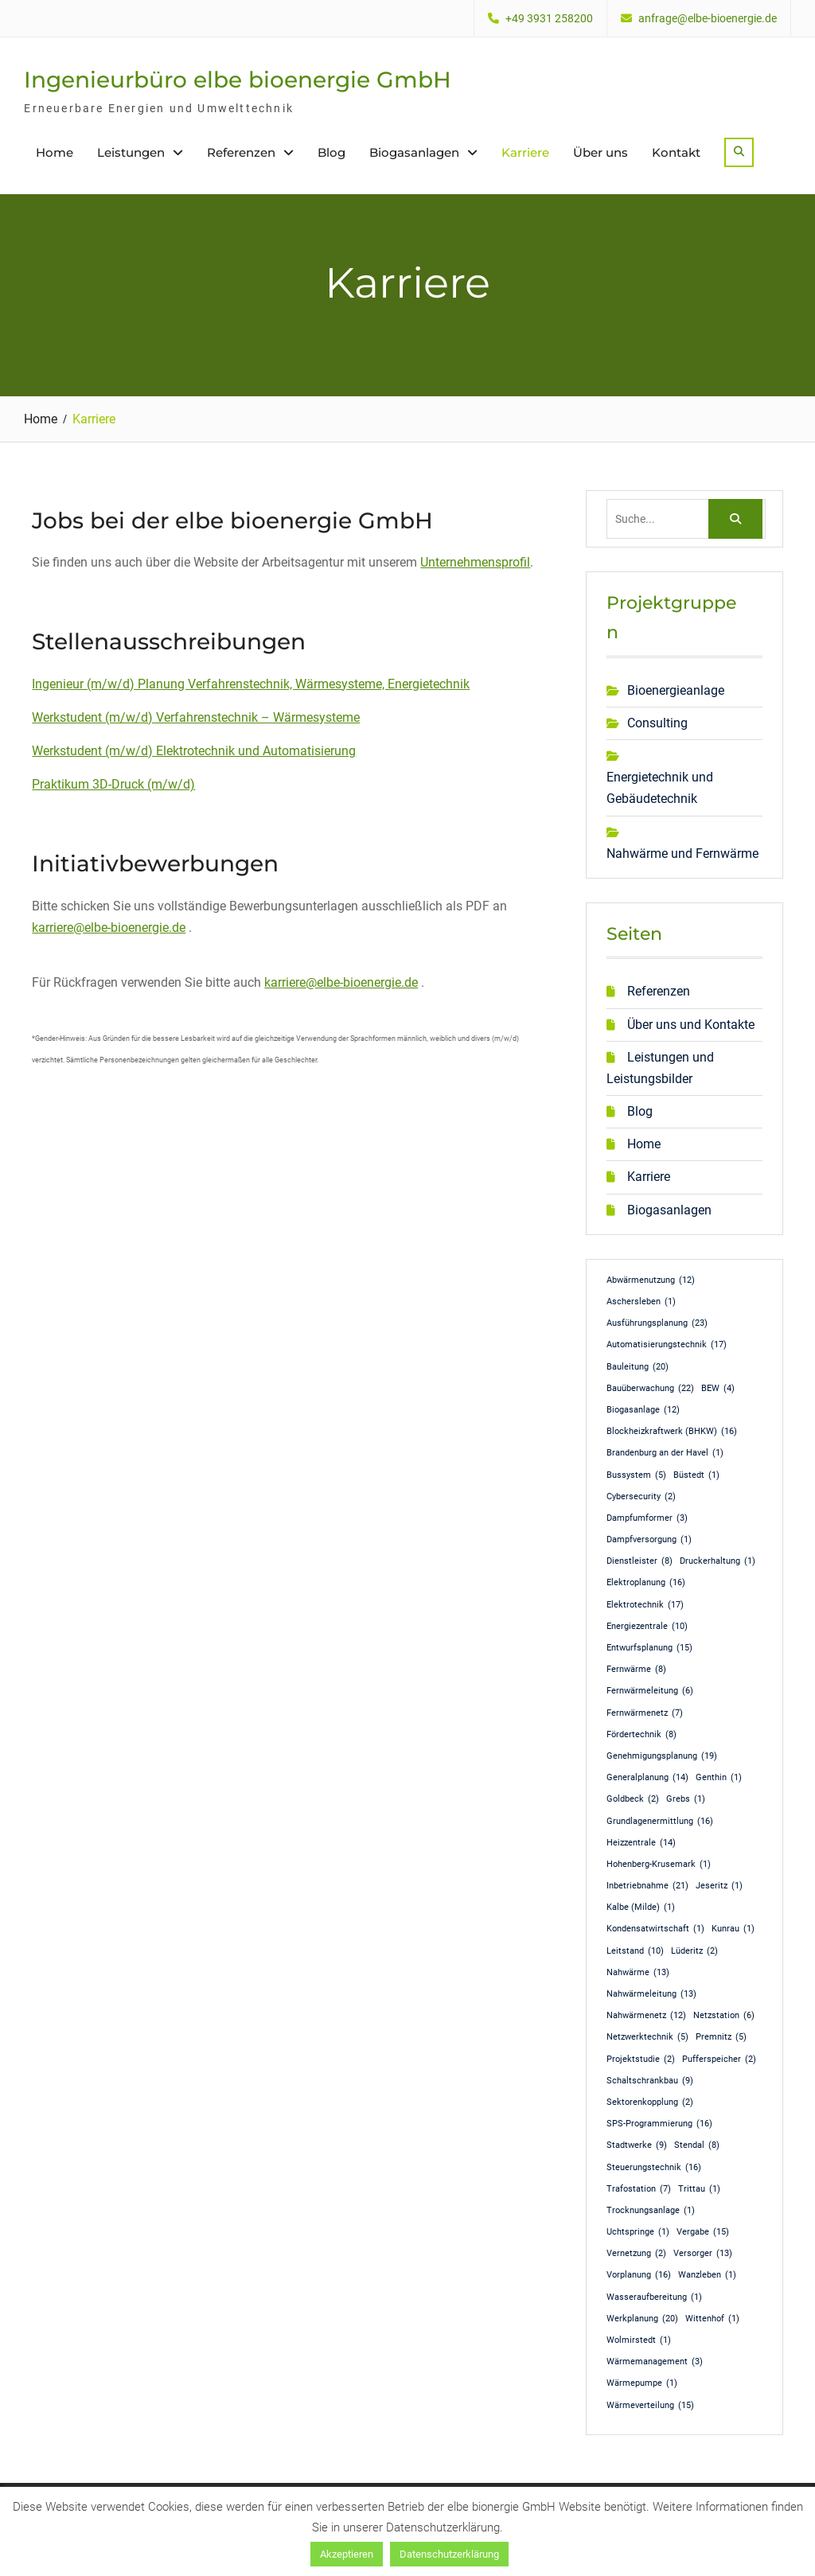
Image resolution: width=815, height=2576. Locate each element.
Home (54, 152)
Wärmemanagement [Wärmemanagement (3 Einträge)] (654, 2362)
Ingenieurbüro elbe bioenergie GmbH (237, 79)
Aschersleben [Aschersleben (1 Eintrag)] (641, 1302)
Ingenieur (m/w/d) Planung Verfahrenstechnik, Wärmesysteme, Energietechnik (251, 684)
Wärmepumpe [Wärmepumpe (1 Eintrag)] (641, 2383)
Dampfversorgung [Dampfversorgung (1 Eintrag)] (649, 1540)
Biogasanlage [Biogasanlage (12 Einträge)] (643, 1410)
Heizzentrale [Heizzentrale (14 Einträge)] (641, 1843)
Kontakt (676, 152)
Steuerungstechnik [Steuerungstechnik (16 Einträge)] (653, 2168)
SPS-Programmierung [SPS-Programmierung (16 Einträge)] (659, 2124)
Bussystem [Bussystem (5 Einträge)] (636, 1475)
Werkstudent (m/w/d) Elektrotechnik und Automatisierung (194, 750)
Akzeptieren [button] (346, 2554)
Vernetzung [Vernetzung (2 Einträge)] (636, 2254)
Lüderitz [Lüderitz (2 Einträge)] (694, 1951)
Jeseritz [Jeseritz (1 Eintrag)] (719, 1886)
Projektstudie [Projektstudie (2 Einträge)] (640, 2059)
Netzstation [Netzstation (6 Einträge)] (724, 2016)
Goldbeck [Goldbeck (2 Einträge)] (632, 1799)
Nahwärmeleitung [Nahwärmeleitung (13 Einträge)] (651, 1994)
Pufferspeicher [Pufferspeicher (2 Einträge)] (719, 2059)
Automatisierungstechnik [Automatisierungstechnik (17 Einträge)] (666, 1345)
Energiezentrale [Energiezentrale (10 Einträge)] (647, 1626)
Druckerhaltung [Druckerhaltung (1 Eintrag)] (717, 1561)
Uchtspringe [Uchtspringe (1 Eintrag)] (637, 2232)
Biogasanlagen (414, 152)
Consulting (657, 723)
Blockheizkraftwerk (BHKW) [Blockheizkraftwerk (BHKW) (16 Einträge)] (671, 1431)
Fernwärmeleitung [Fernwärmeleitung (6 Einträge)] (649, 1691)
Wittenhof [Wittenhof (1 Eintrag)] (712, 2319)
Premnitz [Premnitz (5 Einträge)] (721, 2037)
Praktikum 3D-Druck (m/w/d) (113, 784)
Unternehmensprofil (475, 562)
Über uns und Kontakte (691, 1024)
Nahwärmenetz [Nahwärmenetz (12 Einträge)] (646, 2016)
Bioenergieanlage (675, 690)
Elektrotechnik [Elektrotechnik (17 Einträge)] (645, 1605)
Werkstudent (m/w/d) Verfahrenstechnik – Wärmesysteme (196, 717)
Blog (331, 152)
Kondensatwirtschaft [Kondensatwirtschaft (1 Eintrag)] (655, 1929)
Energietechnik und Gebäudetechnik (659, 788)
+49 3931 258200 (549, 18)
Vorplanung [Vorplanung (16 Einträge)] (638, 2275)
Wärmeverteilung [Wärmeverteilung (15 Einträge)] (650, 2406)
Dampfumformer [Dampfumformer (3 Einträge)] (647, 1518)
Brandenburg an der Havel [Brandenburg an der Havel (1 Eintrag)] (664, 1453)
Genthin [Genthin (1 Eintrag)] (719, 1778)
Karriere (525, 152)
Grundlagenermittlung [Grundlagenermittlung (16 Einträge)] (659, 1821)
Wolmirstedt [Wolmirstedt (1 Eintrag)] (638, 2340)
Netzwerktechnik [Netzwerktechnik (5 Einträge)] (647, 2037)
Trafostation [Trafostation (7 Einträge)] (638, 2189)
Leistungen (131, 152)
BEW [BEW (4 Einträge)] (718, 1389)
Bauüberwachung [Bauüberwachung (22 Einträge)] (650, 1389)
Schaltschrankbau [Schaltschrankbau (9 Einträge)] (649, 2081)
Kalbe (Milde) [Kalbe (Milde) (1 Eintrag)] (640, 1907)
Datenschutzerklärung (449, 2554)
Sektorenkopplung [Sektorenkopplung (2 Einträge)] (649, 2102)
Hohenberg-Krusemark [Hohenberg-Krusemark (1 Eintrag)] (658, 1864)
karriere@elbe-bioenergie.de (108, 927)
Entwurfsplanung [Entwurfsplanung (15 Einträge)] (649, 1648)
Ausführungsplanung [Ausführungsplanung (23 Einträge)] (657, 1323)
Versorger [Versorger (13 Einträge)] (702, 2254)
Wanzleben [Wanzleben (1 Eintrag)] (707, 2275)
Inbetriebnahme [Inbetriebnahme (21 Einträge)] (647, 1886)
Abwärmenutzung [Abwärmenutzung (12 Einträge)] (650, 1280)
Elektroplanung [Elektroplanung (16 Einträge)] (645, 1583)
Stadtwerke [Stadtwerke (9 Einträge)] (636, 2145)
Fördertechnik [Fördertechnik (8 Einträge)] (641, 1735)
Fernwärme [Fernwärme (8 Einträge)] (636, 1669)
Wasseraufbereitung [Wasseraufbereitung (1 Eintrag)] (654, 2297)
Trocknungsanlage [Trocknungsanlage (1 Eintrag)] (650, 2211)
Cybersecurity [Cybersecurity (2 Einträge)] (641, 1497)
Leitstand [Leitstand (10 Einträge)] (635, 1951)
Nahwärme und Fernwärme (682, 853)
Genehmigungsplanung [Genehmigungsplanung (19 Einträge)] (661, 1756)
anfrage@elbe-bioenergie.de (707, 18)
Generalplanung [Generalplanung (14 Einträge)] (647, 1778)
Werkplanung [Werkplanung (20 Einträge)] (642, 2319)
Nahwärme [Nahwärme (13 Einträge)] (637, 1973)
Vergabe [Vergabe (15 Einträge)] (703, 2232)
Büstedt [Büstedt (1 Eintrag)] (696, 1475)
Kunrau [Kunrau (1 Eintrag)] (733, 1929)
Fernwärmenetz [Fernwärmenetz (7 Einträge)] (644, 1713)
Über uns (600, 152)
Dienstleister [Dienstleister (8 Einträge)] (639, 1561)
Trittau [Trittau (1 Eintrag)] (699, 2189)
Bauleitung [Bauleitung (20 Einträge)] (637, 1367)
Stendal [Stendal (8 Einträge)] (696, 2145)
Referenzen (241, 152)
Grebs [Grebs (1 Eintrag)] (685, 1799)
